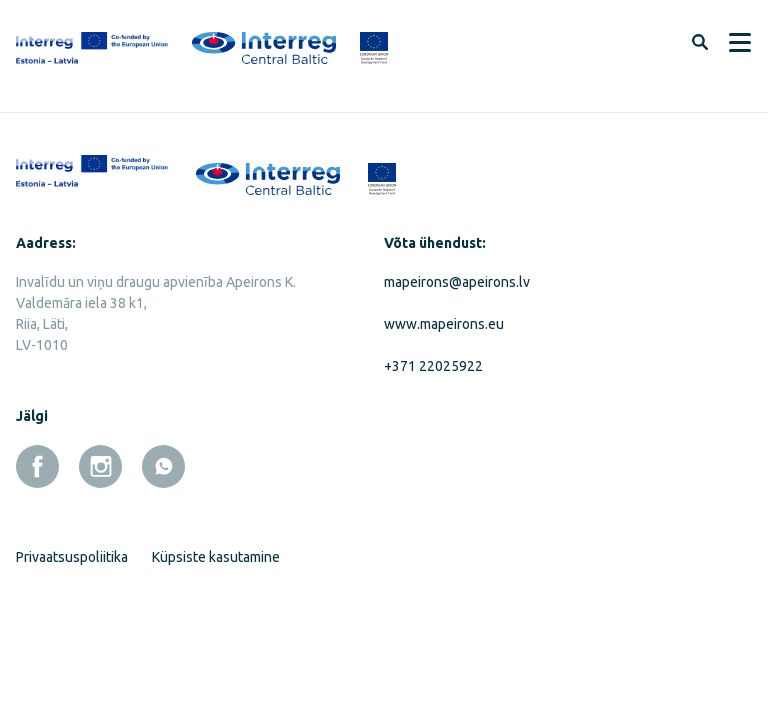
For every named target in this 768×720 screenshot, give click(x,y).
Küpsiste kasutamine (216, 557)
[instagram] (100, 466)
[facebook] (37, 466)
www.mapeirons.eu (444, 324)
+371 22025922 (433, 366)
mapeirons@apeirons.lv (457, 282)
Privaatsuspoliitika (72, 557)
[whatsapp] (163, 466)
